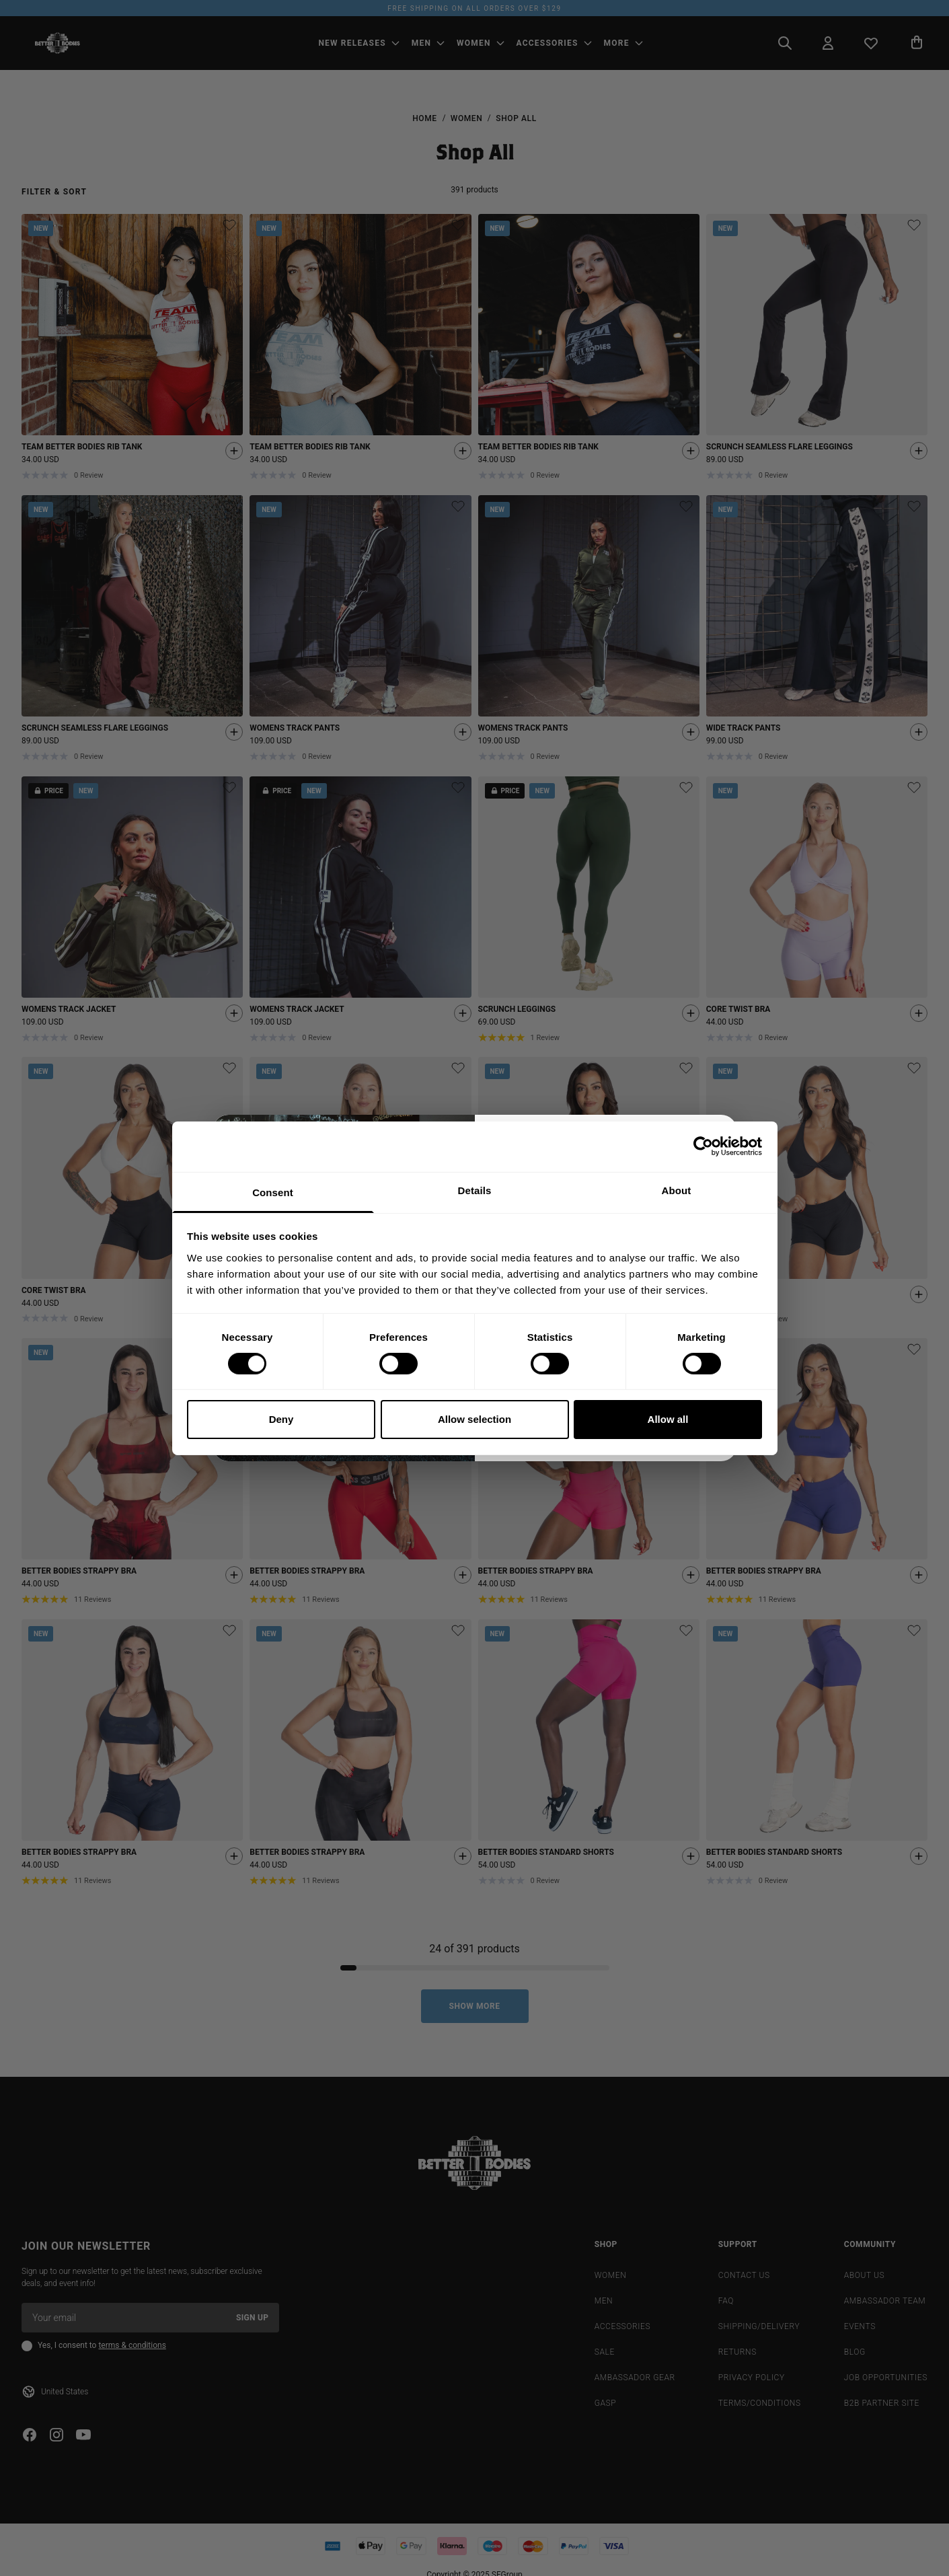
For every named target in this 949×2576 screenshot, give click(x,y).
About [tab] (676, 1189)
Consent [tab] (272, 1192)
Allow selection (474, 1419)
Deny (281, 1419)
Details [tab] (475, 1189)
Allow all (668, 1419)
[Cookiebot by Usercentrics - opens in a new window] (703, 1146)
